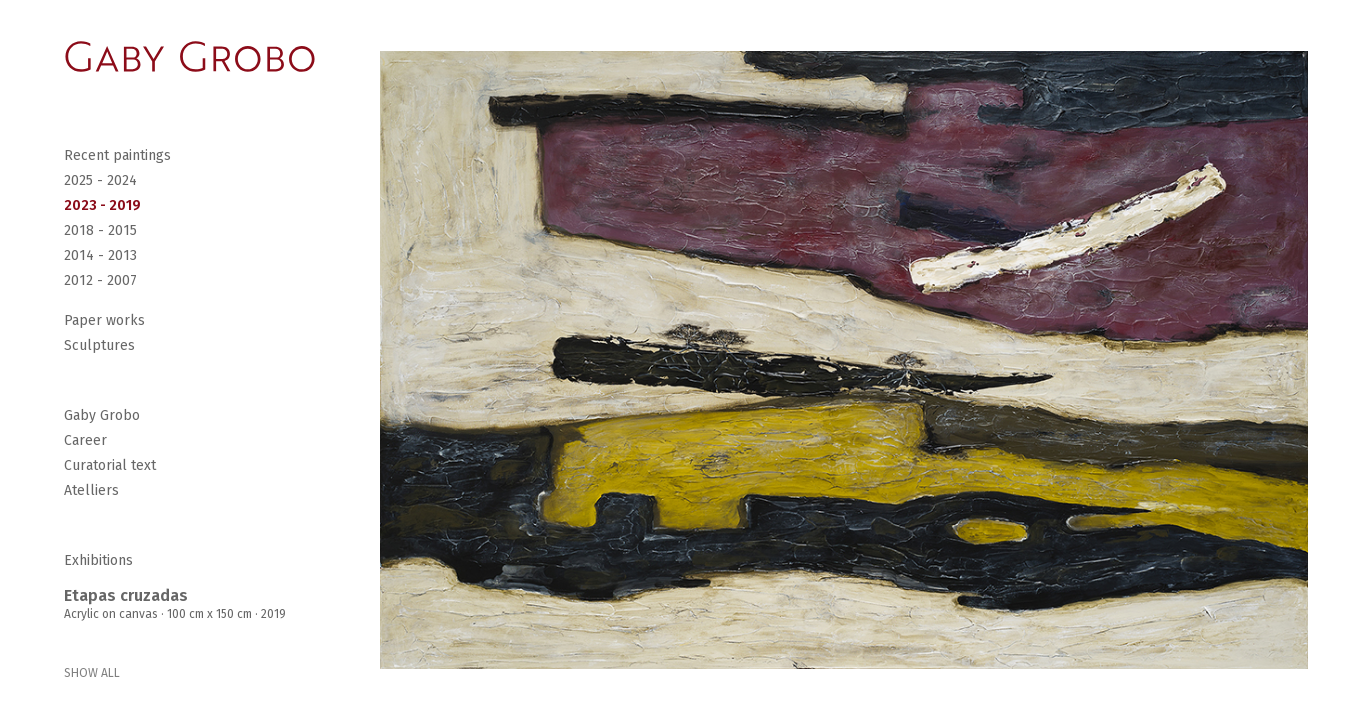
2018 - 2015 (100, 230)
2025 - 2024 (100, 180)
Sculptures (99, 345)
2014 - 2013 (100, 255)
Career (85, 440)
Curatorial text (110, 465)
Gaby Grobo (102, 415)
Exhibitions (98, 560)
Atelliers (91, 490)
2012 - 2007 (100, 280)
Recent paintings (117, 155)
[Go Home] (190, 56)
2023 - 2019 (102, 205)
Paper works (104, 320)
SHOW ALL (92, 673)
